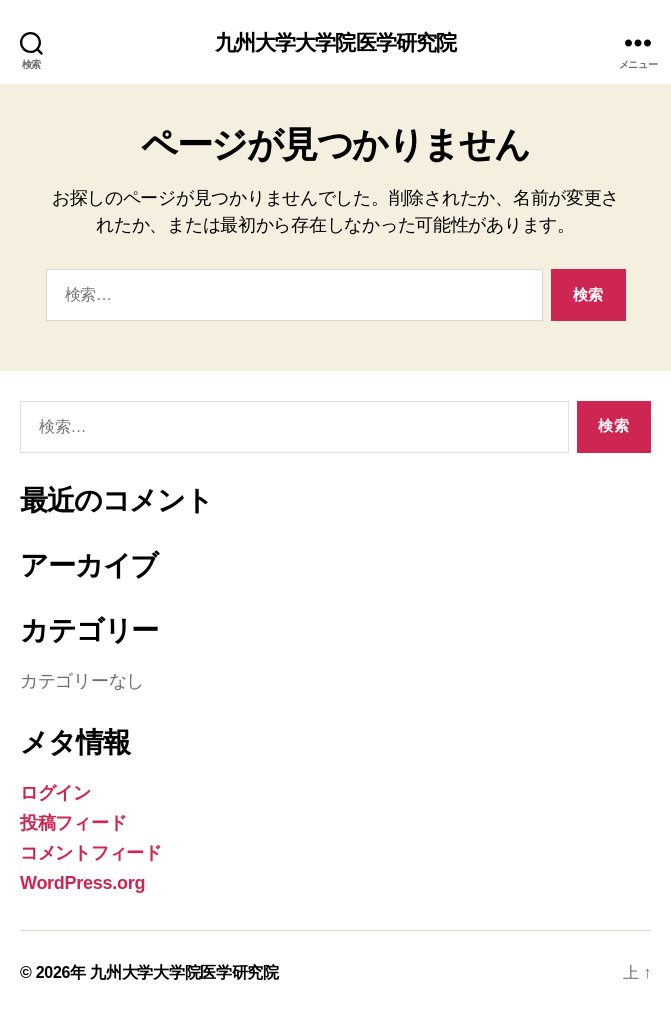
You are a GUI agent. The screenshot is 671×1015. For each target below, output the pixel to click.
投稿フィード (73, 823)
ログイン (55, 793)
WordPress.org (82, 883)
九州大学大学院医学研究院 (336, 42)
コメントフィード (91, 853)
